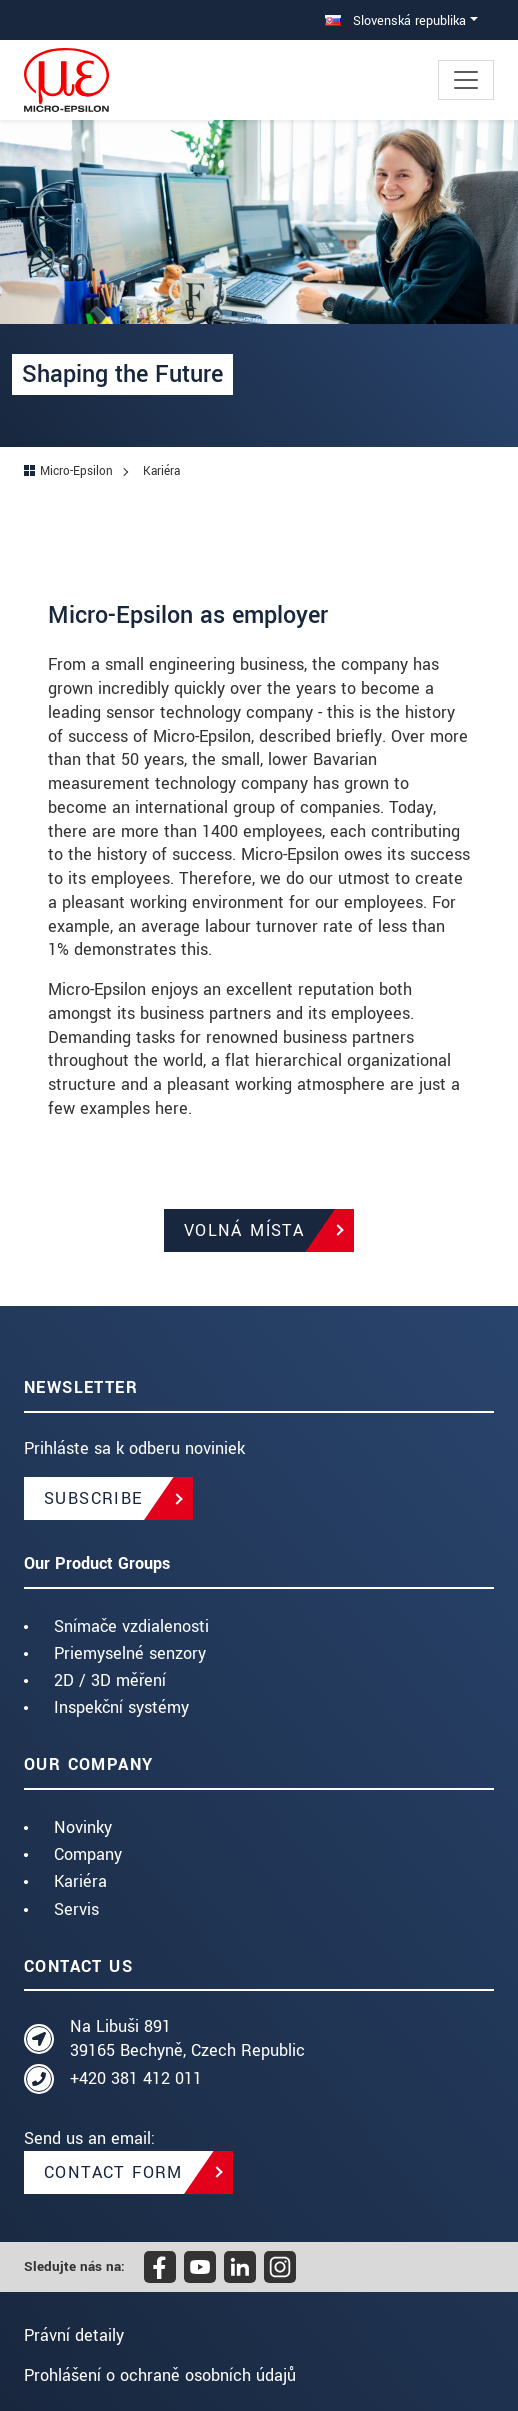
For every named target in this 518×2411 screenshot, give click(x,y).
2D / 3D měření (110, 1680)
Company (88, 1854)
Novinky (83, 1827)
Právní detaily (74, 2335)
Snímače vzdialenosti (131, 1626)
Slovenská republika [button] (395, 20)
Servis (76, 1909)
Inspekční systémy (121, 1707)
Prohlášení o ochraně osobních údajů (160, 2375)
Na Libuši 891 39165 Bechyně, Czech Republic (187, 2038)
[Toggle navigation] (466, 80)
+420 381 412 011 (136, 2078)
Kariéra (80, 1881)
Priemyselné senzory (130, 1653)
